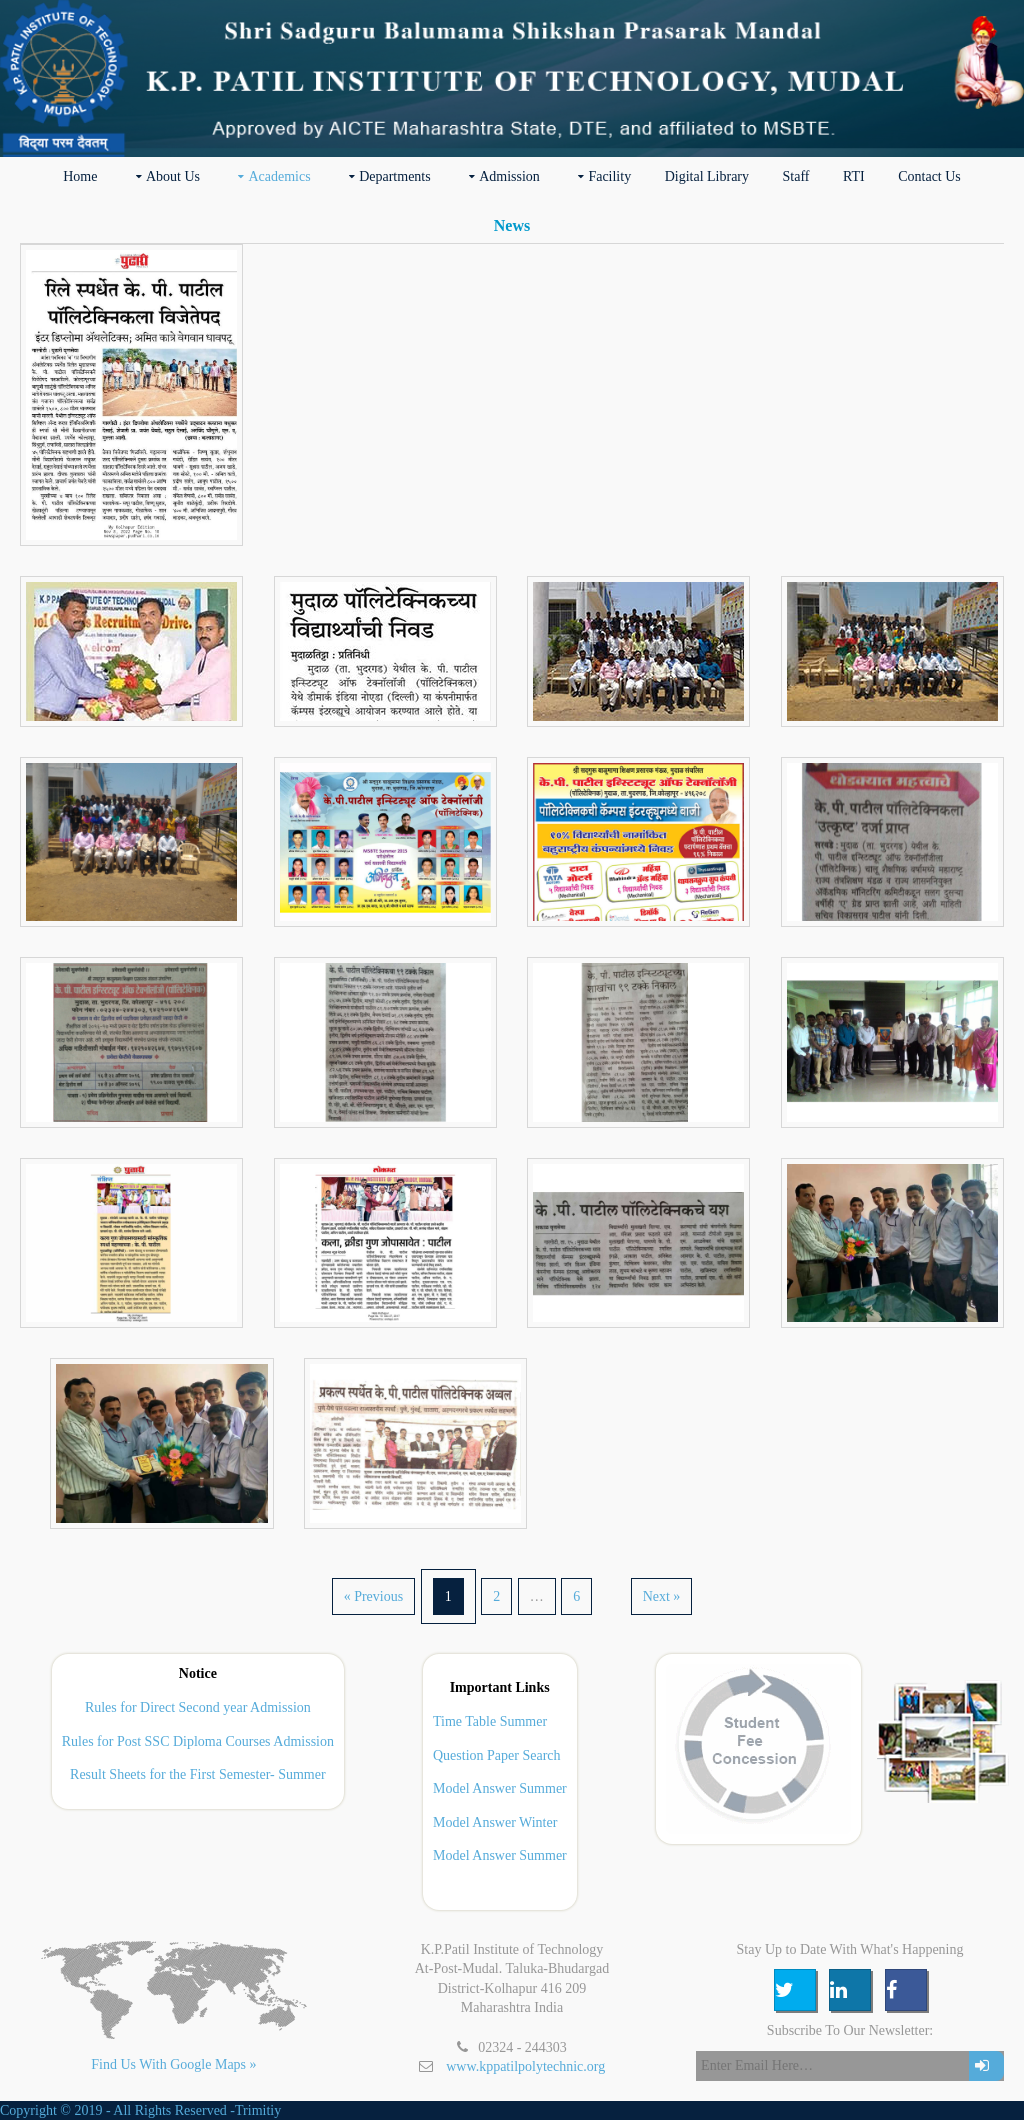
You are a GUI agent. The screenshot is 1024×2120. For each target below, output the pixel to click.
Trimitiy (258, 2110)
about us (173, 176)
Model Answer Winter (495, 1822)
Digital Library (707, 176)
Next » (662, 1596)
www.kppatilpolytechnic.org (525, 2066)
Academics (279, 176)
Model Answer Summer (500, 1788)
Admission (509, 176)
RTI (854, 176)
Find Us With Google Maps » (173, 2064)
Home (80, 176)
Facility (609, 176)
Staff (796, 176)
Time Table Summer (490, 1721)
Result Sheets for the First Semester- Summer (198, 1774)
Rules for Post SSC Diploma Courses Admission (198, 1741)
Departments (395, 176)
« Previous (374, 1596)
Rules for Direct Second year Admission (198, 1707)
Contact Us (929, 176)
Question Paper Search (497, 1755)
